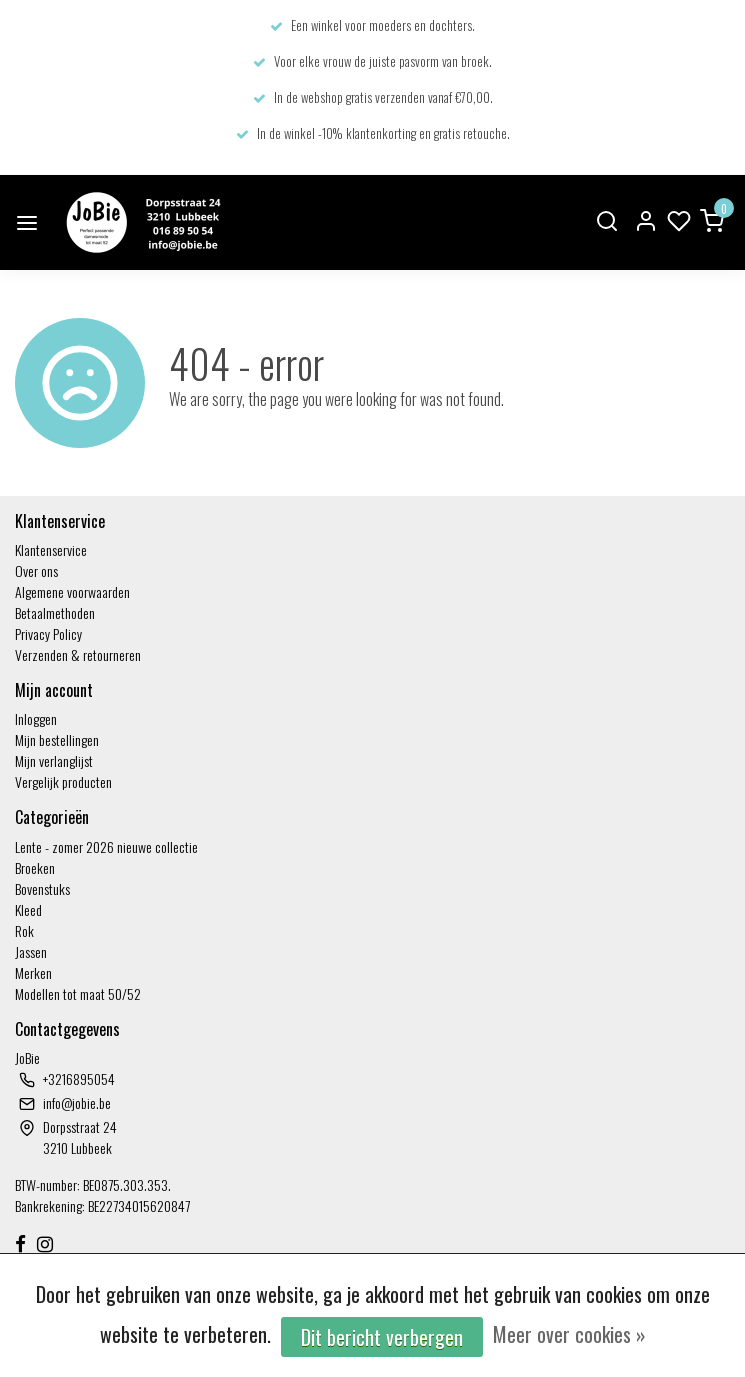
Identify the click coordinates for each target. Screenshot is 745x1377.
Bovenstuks (42, 888)
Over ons (36, 570)
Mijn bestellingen (57, 739)
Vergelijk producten (63, 781)
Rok (24, 930)
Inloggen (36, 718)
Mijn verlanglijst (54, 760)
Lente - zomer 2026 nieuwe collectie (106, 846)
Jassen (31, 951)
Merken (33, 972)
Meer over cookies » (569, 1334)
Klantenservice (51, 549)
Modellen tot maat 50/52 (78, 993)
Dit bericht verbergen (382, 1337)
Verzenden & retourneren (78, 654)
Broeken (35, 867)
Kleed (28, 909)
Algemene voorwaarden (72, 591)
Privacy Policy (48, 633)
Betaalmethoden (55, 612)
